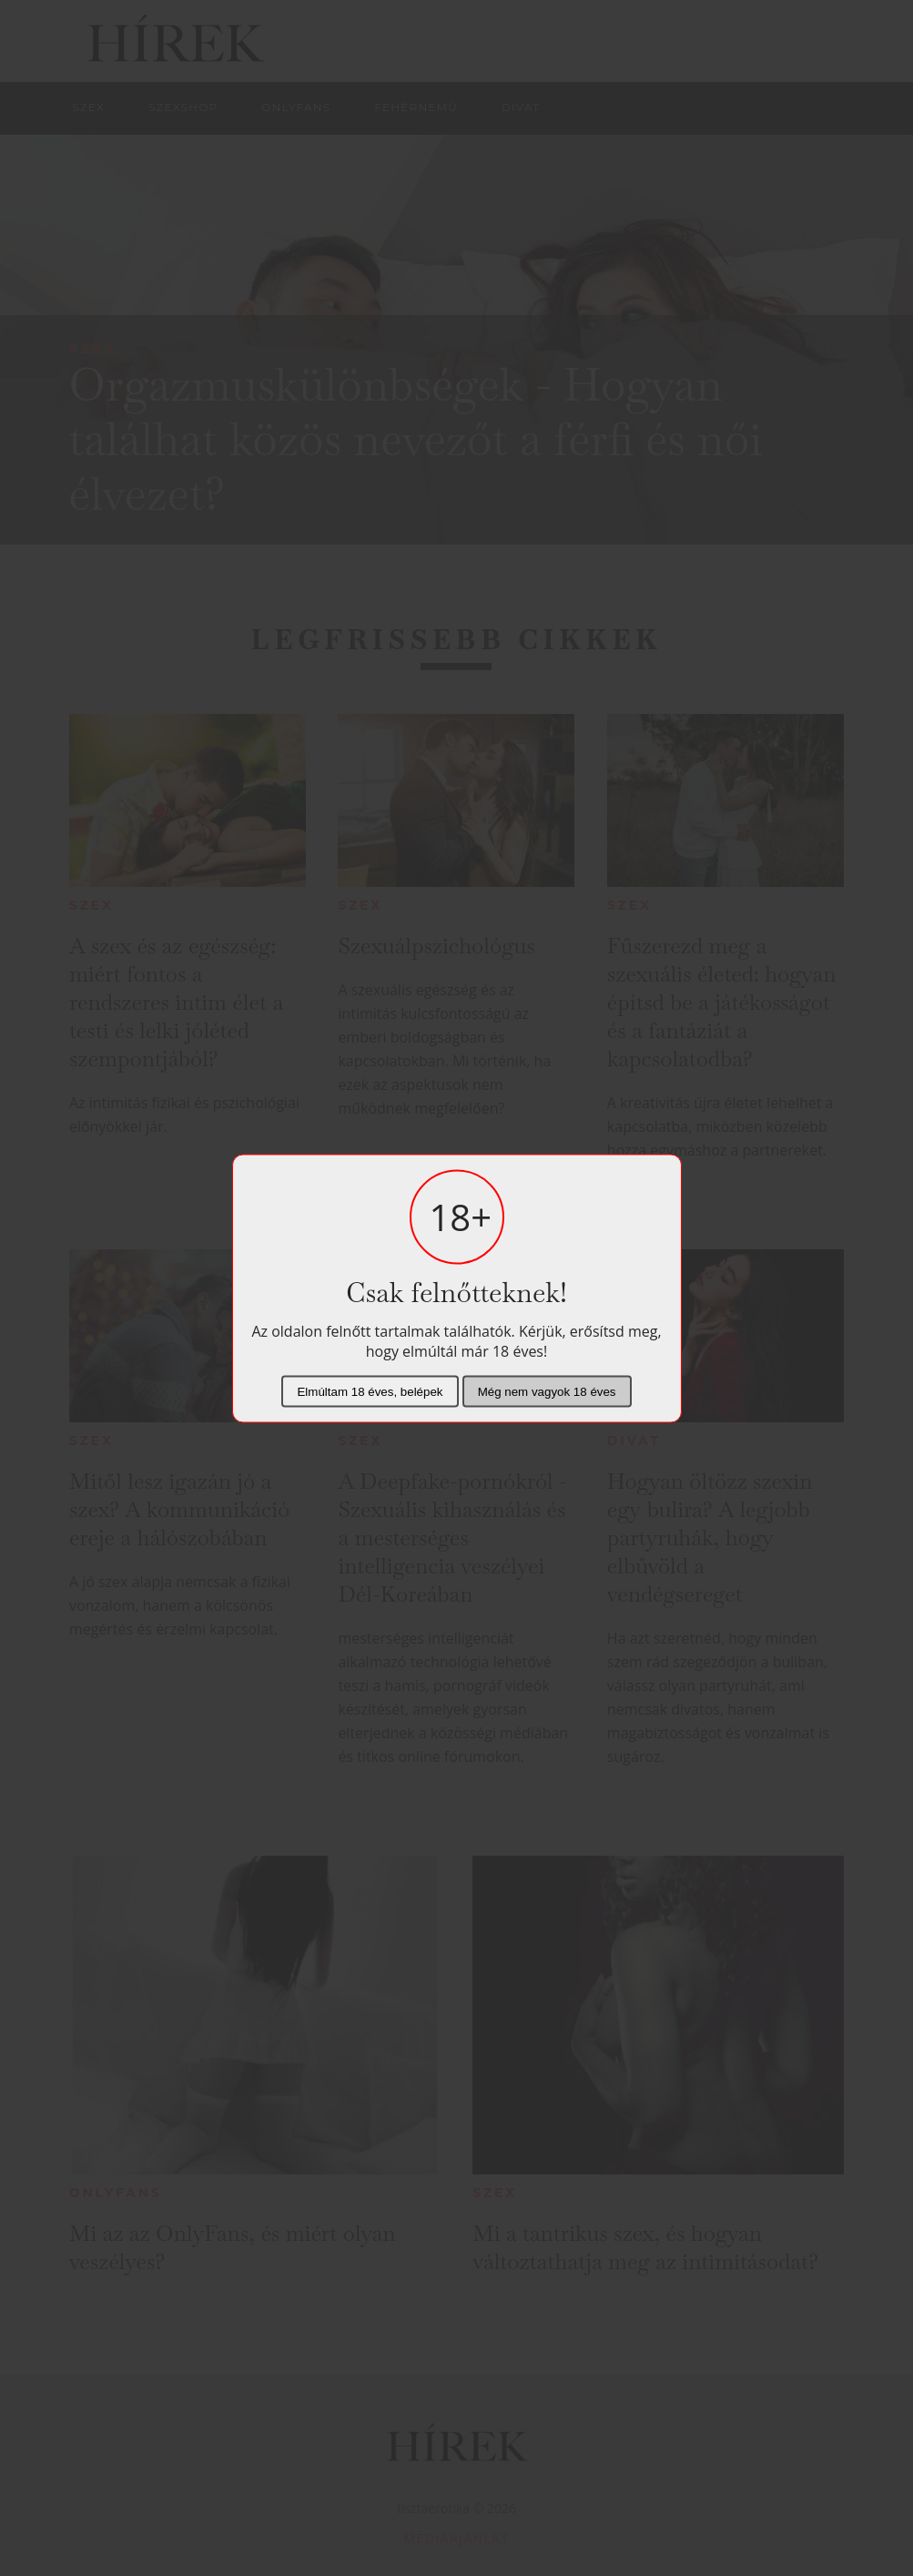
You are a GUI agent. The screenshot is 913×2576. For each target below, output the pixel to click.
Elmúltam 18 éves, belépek (369, 1391)
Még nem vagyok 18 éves (547, 1391)
